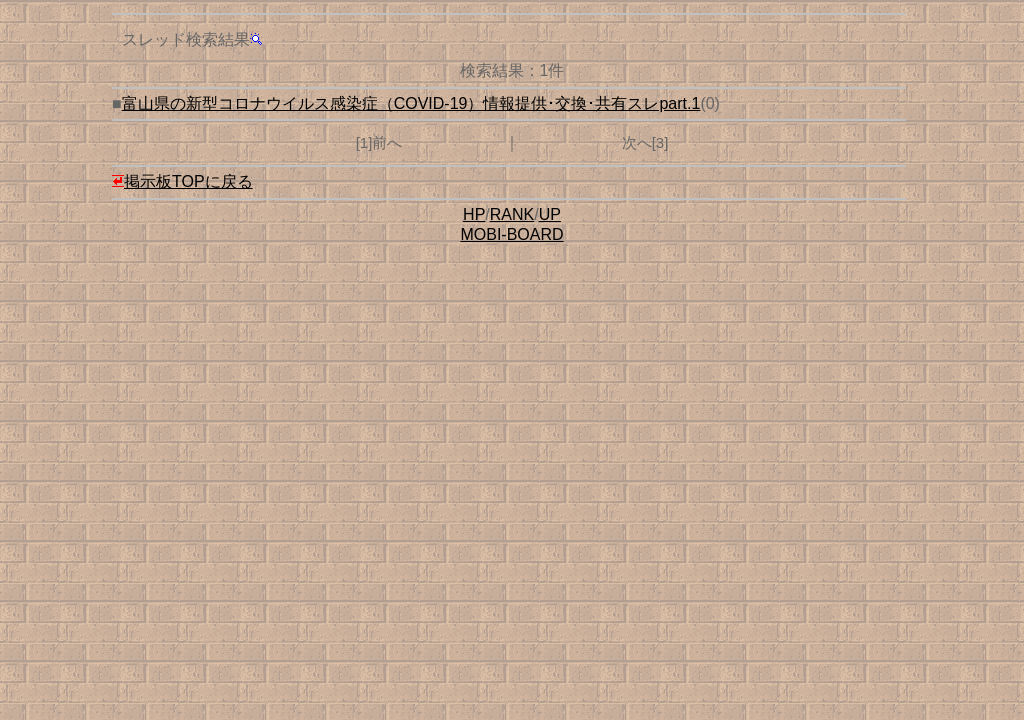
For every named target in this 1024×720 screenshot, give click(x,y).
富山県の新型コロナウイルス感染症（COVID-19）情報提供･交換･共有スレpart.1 (411, 103)
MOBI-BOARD (511, 234)
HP (474, 214)
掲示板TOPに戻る (182, 181)
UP (550, 214)
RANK (512, 214)
